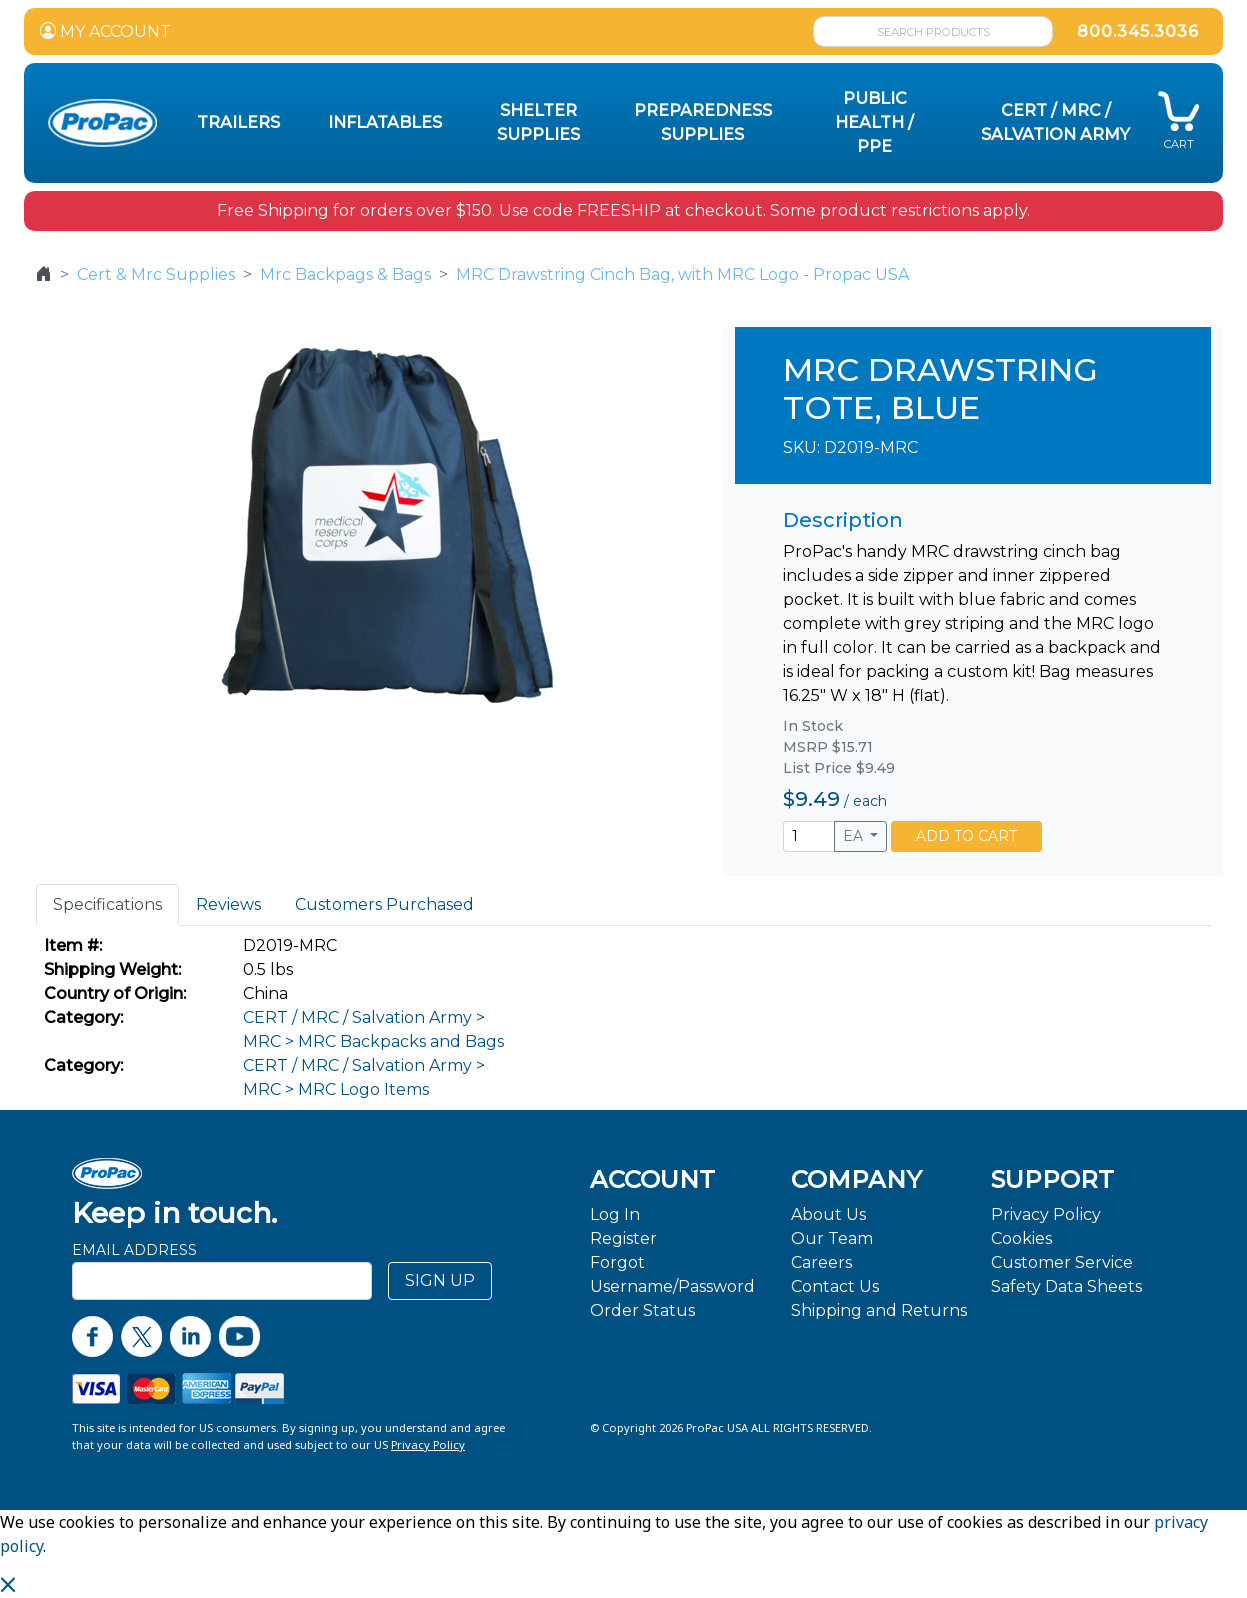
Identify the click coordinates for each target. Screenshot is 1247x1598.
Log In (615, 1214)
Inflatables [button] (385, 122)
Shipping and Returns (879, 1310)
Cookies (1021, 1238)
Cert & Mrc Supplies (156, 274)
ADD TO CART (966, 836)
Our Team (832, 1238)
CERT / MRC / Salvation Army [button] (1055, 122)
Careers (821, 1262)
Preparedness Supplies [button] (703, 122)
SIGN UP (440, 1280)
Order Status (642, 1310)
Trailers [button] (238, 122)
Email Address (134, 1250)
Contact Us (835, 1286)
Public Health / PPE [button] (874, 122)
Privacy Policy (1046, 1214)
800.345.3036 (1138, 31)
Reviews (228, 904)
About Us (828, 1214)
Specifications (107, 904)
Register (623, 1238)
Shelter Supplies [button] (538, 122)
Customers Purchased (384, 904)
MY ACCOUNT (105, 31)
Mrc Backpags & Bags (345, 274)
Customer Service (1062, 1262)
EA (855, 836)
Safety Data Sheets (1066, 1286)
